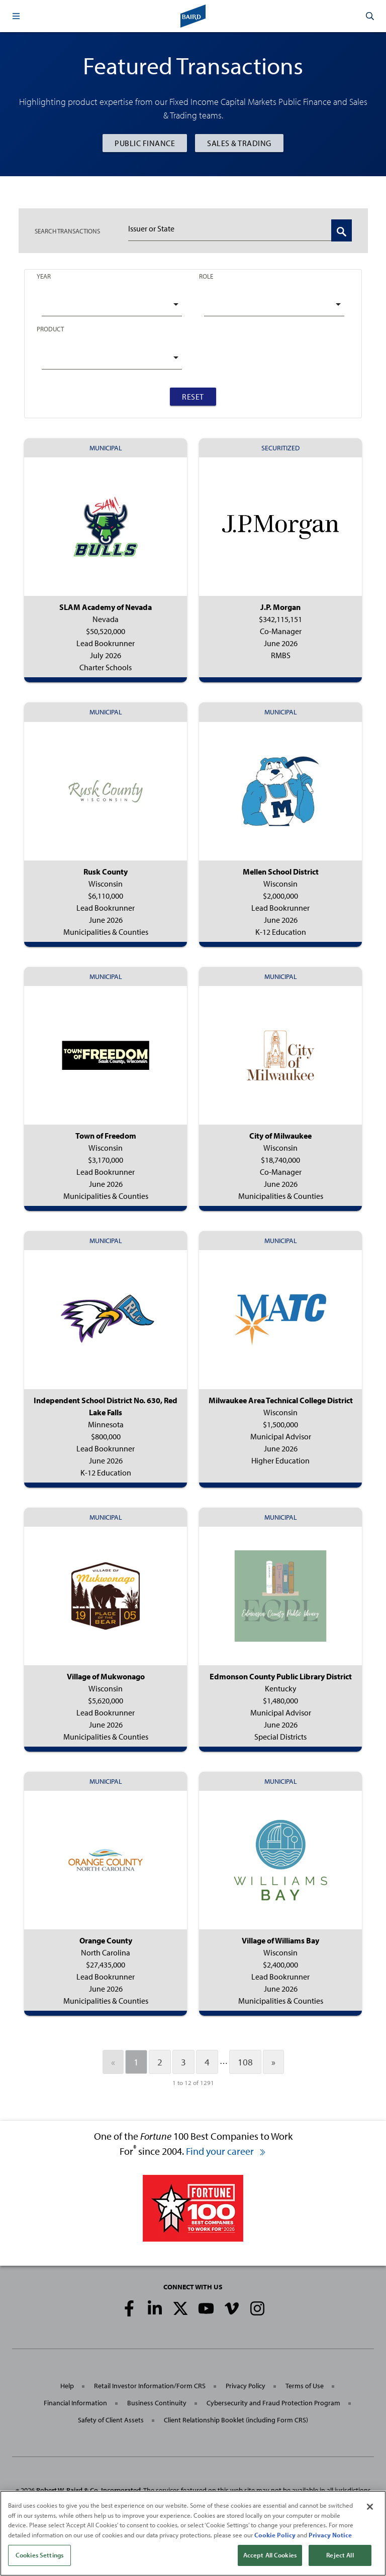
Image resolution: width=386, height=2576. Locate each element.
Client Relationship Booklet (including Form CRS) (236, 2419)
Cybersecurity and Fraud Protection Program (273, 2402)
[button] (16, 16)
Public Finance (145, 143)
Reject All (339, 2556)
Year (44, 276)
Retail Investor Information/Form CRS (150, 2385)
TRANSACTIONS (67, 231)
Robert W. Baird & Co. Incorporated (88, 2490)
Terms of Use (304, 2385)
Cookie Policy (275, 2535)
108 (245, 2062)
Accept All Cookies (270, 2556)
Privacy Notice (330, 2535)
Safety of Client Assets (111, 2419)
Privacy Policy (245, 2385)
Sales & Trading (239, 143)
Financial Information (75, 2402)
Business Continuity (156, 2402)
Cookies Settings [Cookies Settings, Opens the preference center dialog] (39, 2556)
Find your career (226, 2151)
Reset (193, 397)
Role (206, 276)
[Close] (370, 2508)
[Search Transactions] (341, 230)
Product (50, 329)
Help (67, 2385)
